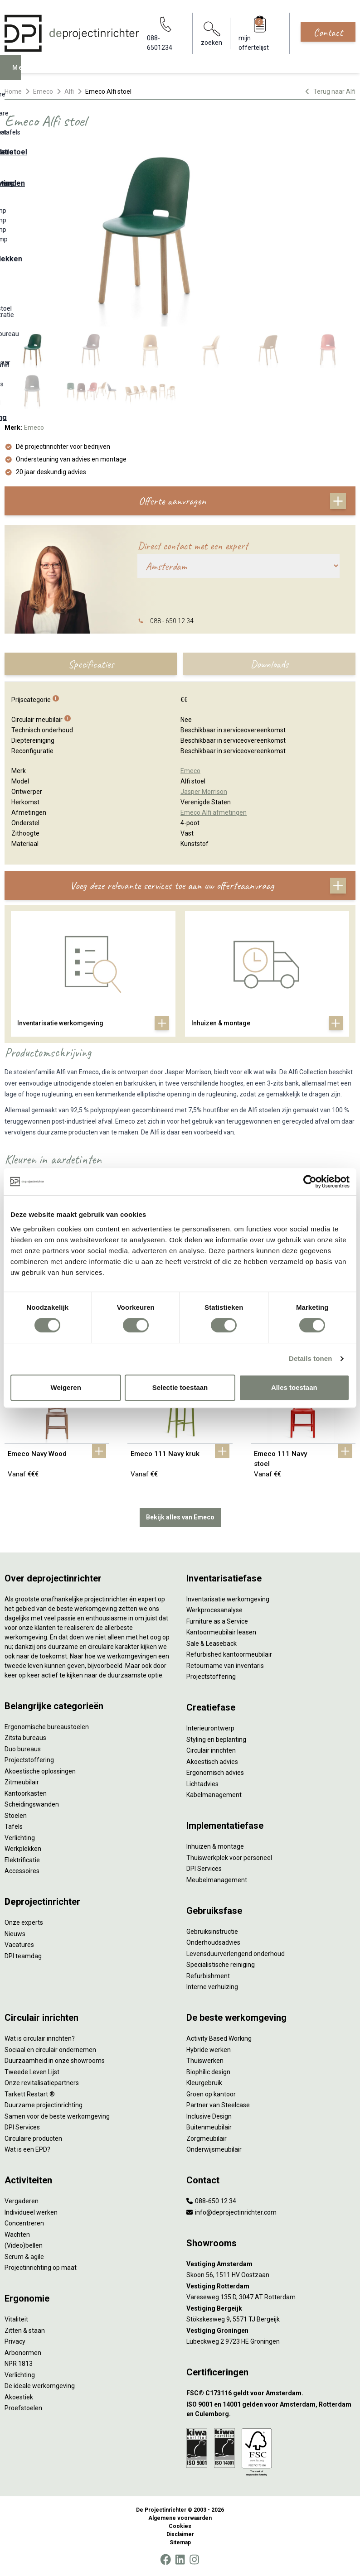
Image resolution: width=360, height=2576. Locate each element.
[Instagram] (194, 2559)
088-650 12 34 (211, 2201)
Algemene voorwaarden (180, 2518)
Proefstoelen (23, 2408)
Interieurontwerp (210, 1728)
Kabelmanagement (214, 1794)
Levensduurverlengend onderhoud (235, 1953)
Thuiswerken (205, 2060)
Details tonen (310, 1358)
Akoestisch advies (212, 1761)
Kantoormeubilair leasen (221, 1632)
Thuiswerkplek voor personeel (229, 1857)
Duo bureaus (23, 1749)
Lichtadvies (202, 1784)
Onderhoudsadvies (213, 1942)
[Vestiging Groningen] (270, 2331)
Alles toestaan (294, 1387)
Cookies (180, 2526)
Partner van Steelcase (218, 2105)
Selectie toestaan (180, 1387)
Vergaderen (22, 2201)
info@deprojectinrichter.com (231, 2212)
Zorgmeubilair (206, 2138)
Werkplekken (23, 1848)
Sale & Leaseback (211, 1643)
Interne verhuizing (212, 1986)
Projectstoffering (29, 1760)
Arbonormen (23, 2352)
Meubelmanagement (216, 1880)
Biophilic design (208, 2072)
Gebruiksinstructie (212, 1931)
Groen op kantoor (211, 2094)
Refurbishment (208, 1976)
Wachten (17, 2234)
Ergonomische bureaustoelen (47, 1726)
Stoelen (16, 1815)
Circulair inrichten (211, 1750)
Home (13, 91)
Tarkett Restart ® (30, 2094)
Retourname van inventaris (225, 1665)
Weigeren (66, 1387)
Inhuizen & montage (215, 1846)
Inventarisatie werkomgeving (227, 1599)
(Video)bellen (24, 2245)
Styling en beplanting (216, 1739)
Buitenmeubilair (209, 2127)
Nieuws (15, 1933)
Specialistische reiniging (220, 1964)
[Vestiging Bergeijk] (270, 2308)
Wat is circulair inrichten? (40, 2038)
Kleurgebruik (204, 2082)
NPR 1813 (19, 2363)
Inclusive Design (209, 2116)
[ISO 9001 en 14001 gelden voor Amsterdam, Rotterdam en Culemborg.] (270, 2409)
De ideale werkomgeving (40, 2385)
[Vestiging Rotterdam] (270, 2286)
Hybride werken (208, 2049)
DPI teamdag (23, 1956)
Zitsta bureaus (25, 1737)
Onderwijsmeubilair (214, 2149)
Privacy (15, 2341)
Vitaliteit (16, 2319)
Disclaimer (180, 2534)
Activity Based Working (219, 2038)
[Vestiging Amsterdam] (270, 2264)
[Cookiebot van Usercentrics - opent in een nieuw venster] (310, 1181)
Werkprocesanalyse (214, 1610)
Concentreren (24, 2223)
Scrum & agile (24, 2256)
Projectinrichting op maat (41, 2267)
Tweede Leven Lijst (32, 2072)
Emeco (43, 91)
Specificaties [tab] (91, 664)
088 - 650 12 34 (172, 621)
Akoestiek (19, 2397)
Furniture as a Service (217, 1621)
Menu (23, 74)
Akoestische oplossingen (40, 1771)
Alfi (69, 91)
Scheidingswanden (32, 1804)
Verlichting (20, 1837)
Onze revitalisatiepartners (42, 2082)
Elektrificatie (22, 1860)
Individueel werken (31, 2212)
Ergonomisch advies (215, 1772)
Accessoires (22, 1870)
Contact (328, 32)
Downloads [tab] (269, 664)
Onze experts (24, 1922)
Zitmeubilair (22, 1782)
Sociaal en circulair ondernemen (50, 2049)
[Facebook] (165, 2559)
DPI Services (204, 1868)
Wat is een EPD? (27, 2149)
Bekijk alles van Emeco (180, 1517)
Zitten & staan (25, 2330)
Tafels (14, 1826)
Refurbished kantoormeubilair (229, 1654)
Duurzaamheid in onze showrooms (55, 2060)
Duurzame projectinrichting (44, 2105)
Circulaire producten (33, 2138)
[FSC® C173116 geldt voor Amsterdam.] (270, 2393)
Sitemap (180, 2542)
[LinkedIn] (180, 2559)
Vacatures (19, 1944)
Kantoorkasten (26, 1793)
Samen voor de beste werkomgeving (57, 2116)
